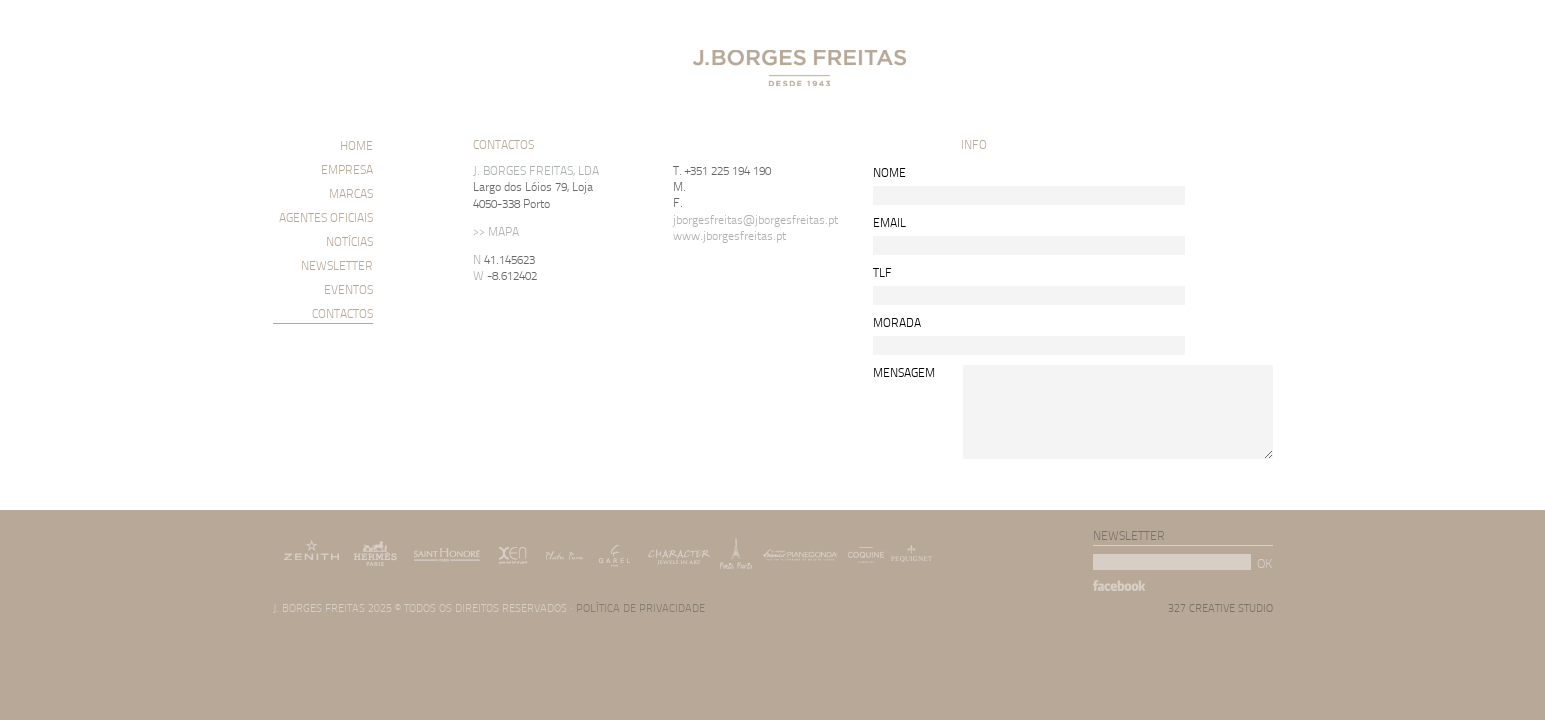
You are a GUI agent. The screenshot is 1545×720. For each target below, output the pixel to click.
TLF (882, 271)
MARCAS (351, 193)
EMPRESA (347, 169)
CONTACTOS (342, 313)
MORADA (897, 321)
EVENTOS (348, 289)
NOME (889, 171)
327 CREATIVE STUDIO (1220, 607)
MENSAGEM (904, 371)
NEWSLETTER (337, 265)
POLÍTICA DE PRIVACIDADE (640, 607)
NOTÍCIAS (349, 241)
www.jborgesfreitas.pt (729, 235)
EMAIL (889, 221)
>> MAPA (496, 232)
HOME (356, 145)
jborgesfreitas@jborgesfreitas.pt (755, 219)
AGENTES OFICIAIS (326, 217)
